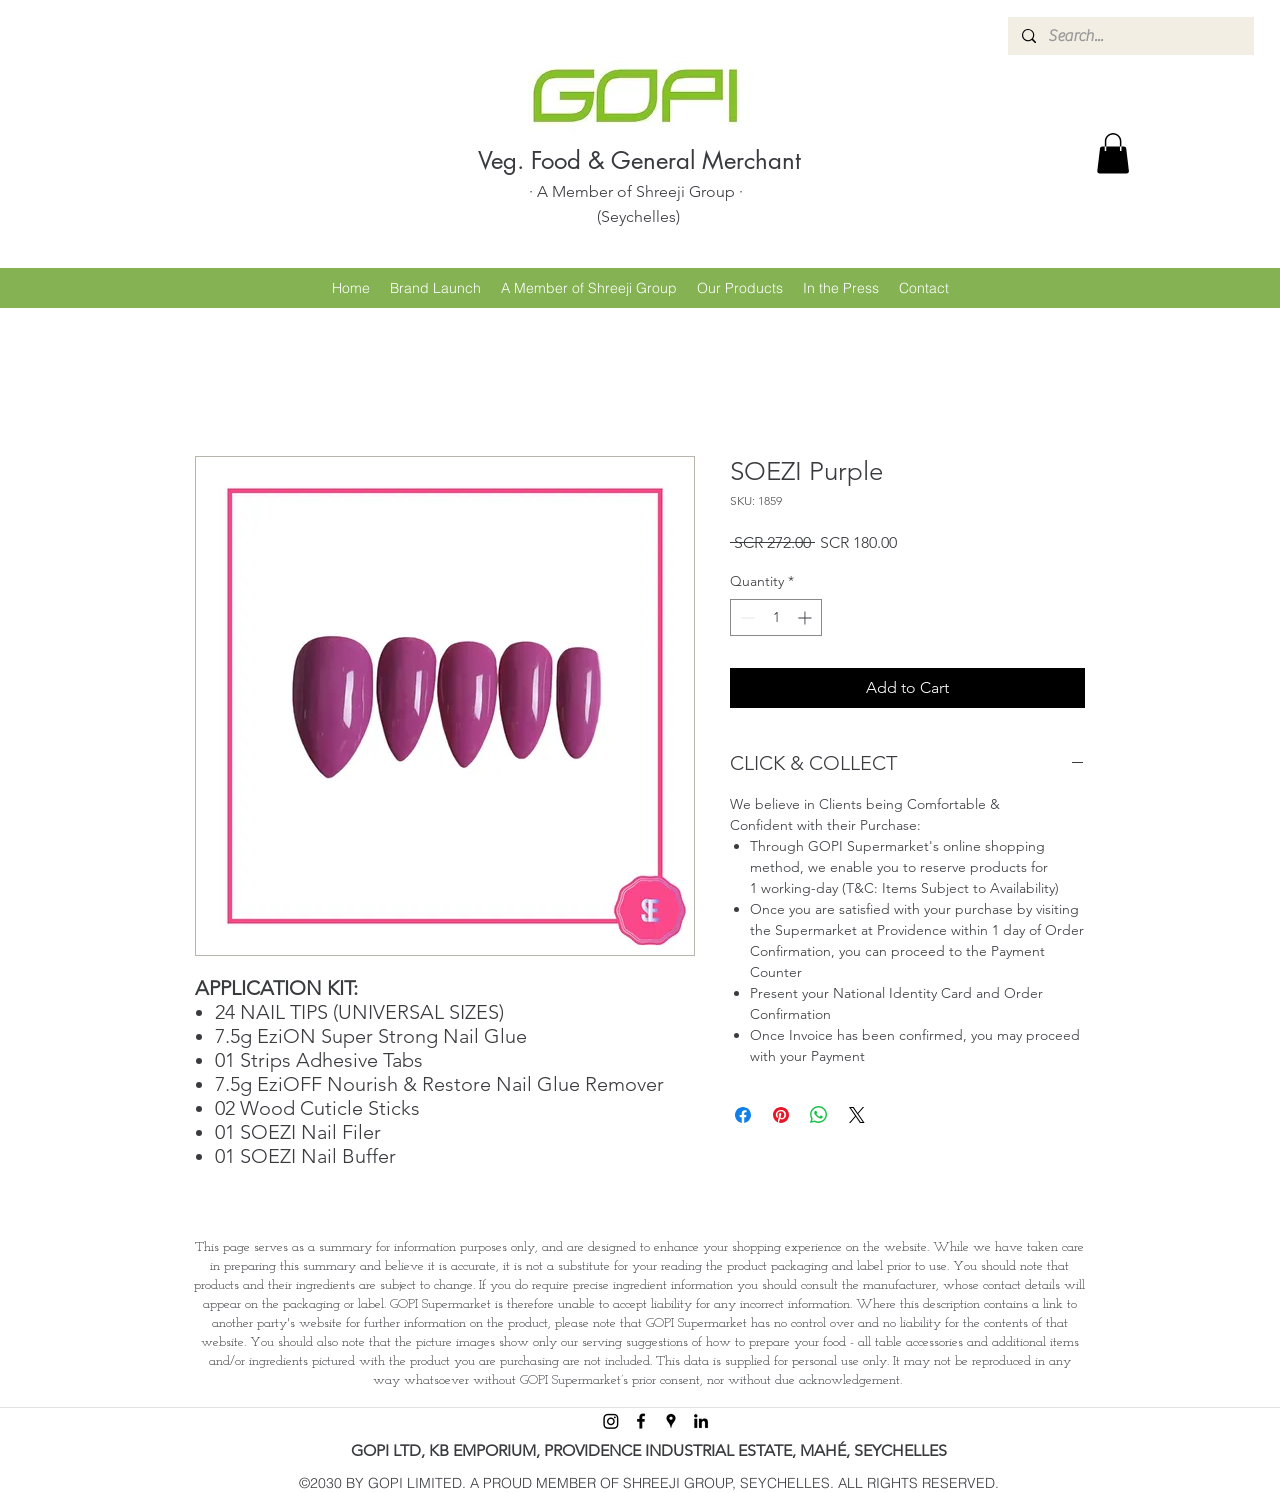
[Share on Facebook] (743, 1115)
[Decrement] (745, 617)
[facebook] (641, 1421)
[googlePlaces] (671, 1421)
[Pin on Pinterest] (781, 1115)
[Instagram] (611, 1421)
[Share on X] (857, 1115)
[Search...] (1130, 36)
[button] (1113, 153)
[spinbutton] (776, 617)
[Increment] (806, 617)
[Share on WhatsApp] (819, 1115)
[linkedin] (701, 1421)
